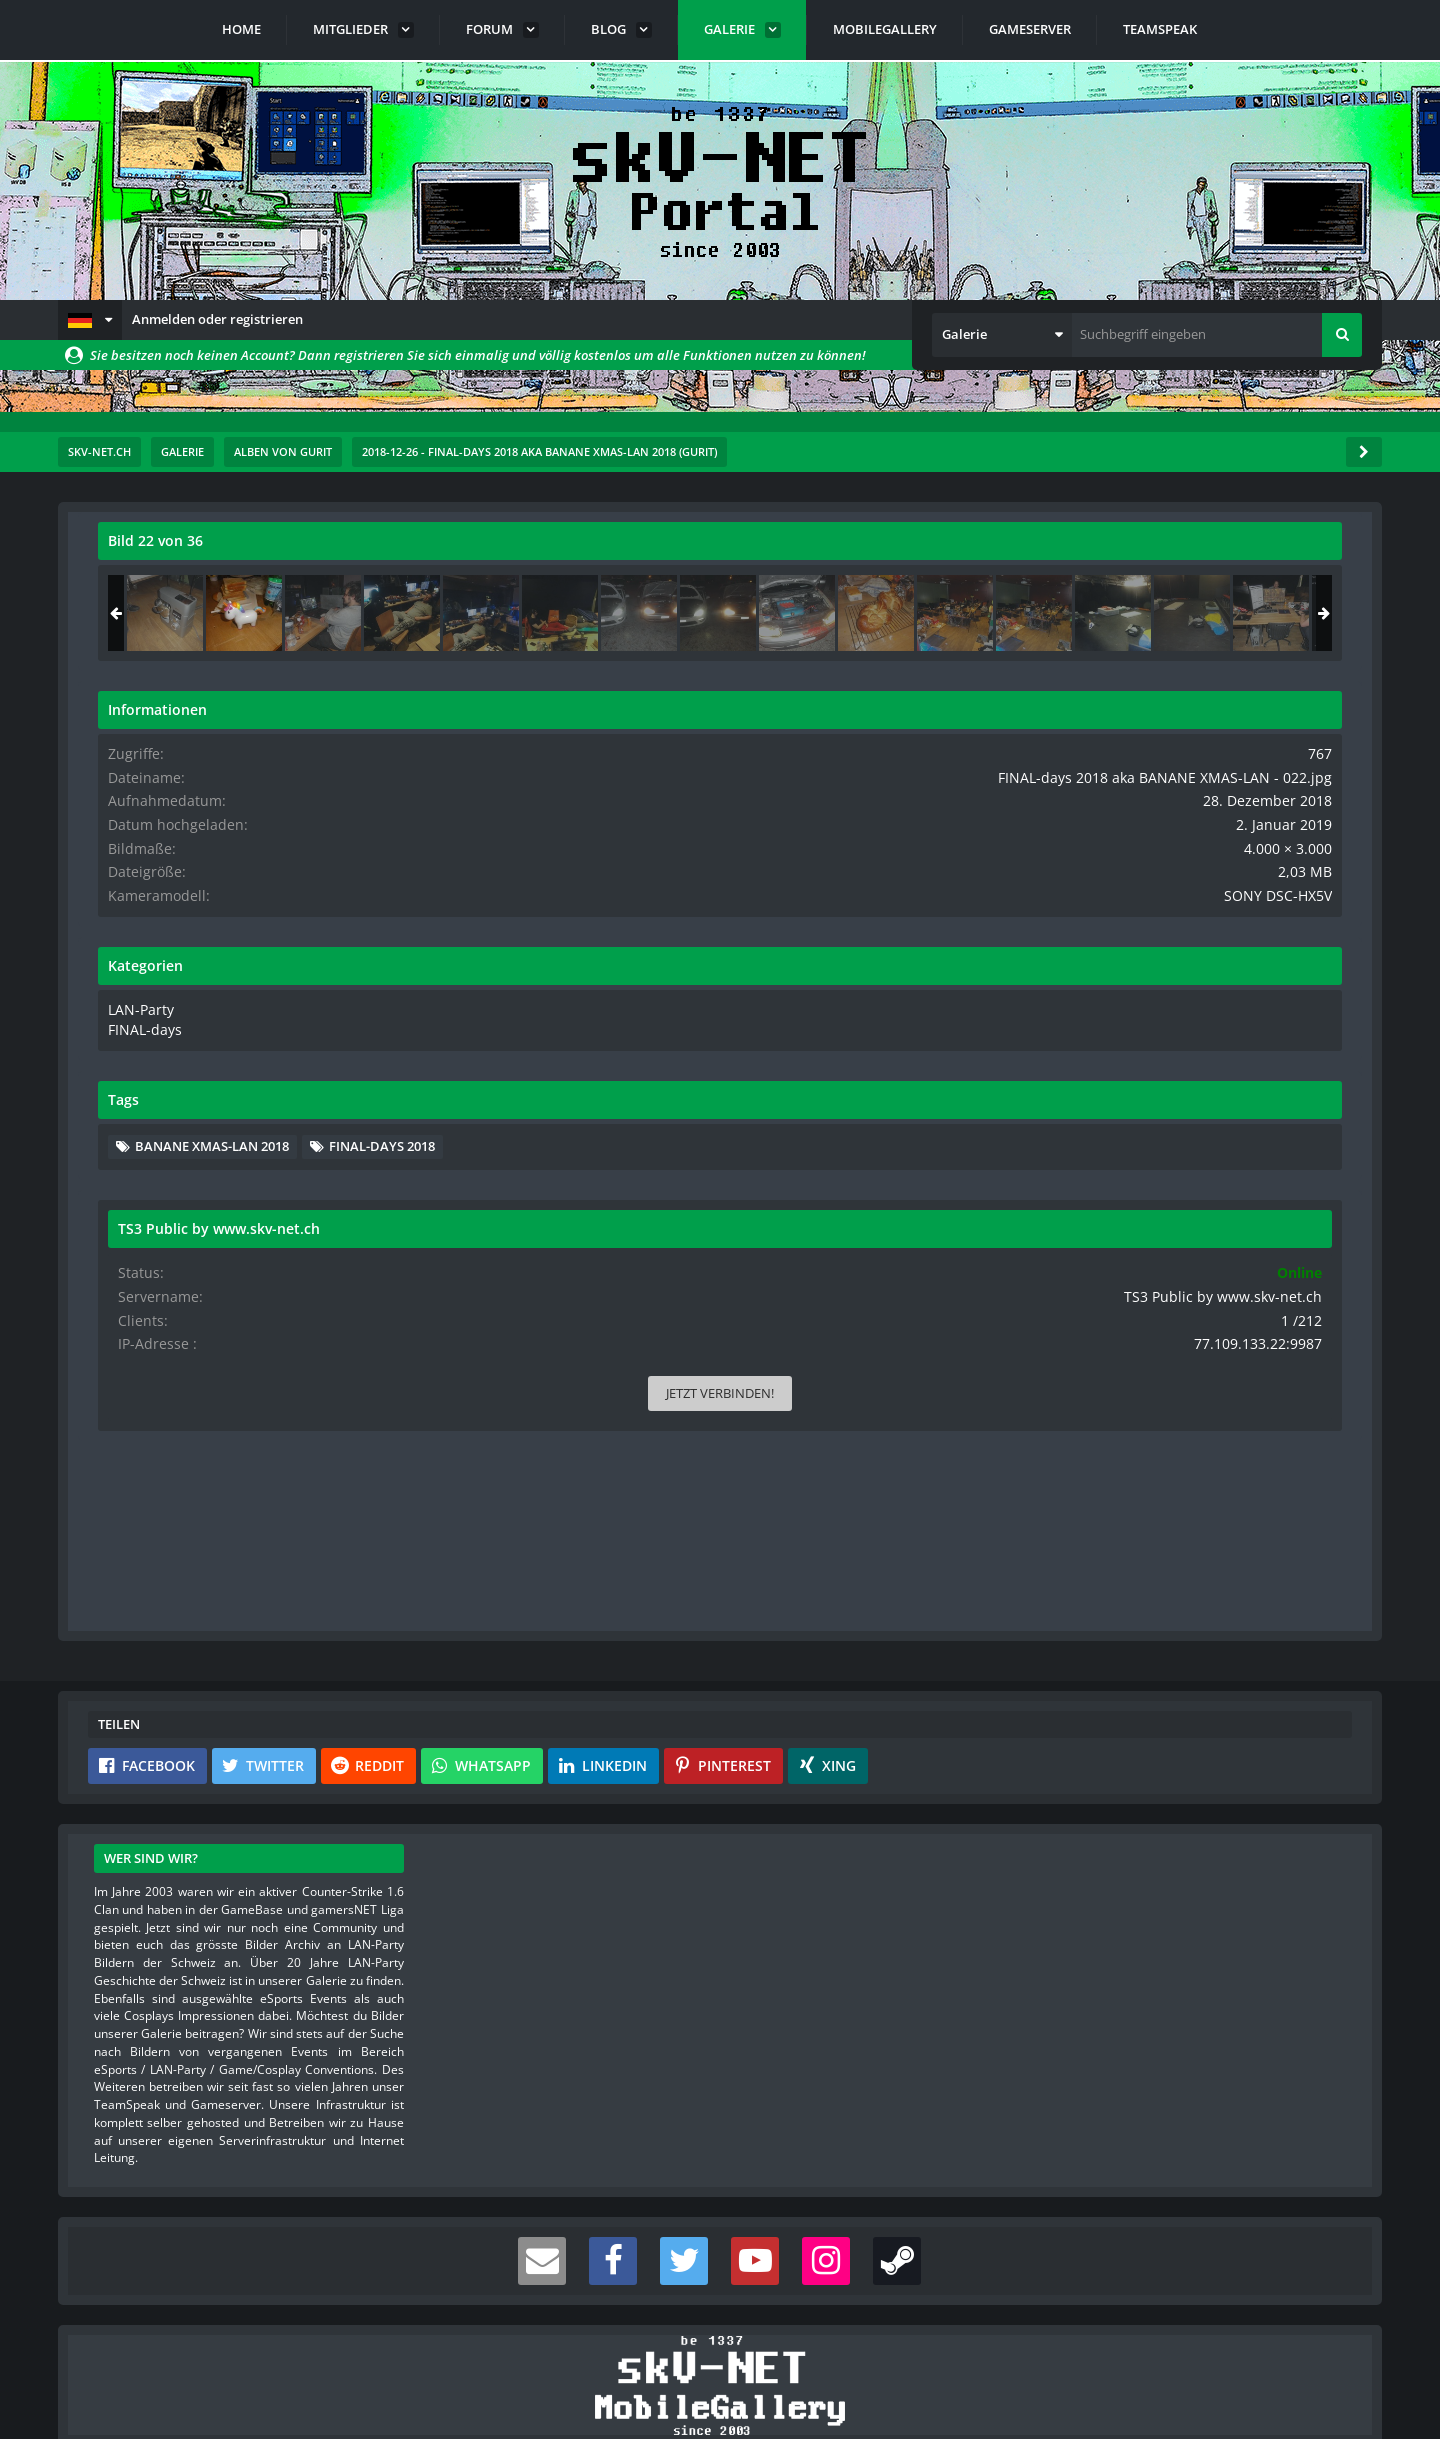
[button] (90, 320)
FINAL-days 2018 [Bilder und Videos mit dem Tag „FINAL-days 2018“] (1162, 1206)
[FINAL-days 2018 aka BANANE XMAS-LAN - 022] (1218, 613)
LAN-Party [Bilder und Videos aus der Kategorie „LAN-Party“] (1112, 1041)
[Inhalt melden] (966, 1367)
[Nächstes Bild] (962, 968)
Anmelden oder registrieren (217, 319)
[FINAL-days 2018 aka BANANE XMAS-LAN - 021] (1139, 613)
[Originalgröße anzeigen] (959, 553)
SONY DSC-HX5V (1293, 929)
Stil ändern (1331, 2350)
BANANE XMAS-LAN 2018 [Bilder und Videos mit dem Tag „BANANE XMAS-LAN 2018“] (1186, 1176)
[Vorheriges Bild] (118, 968)
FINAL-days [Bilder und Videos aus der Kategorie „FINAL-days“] (1116, 1061)
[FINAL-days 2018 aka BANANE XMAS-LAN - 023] (1297, 613)
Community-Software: (720, 2389)
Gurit (201, 585)
